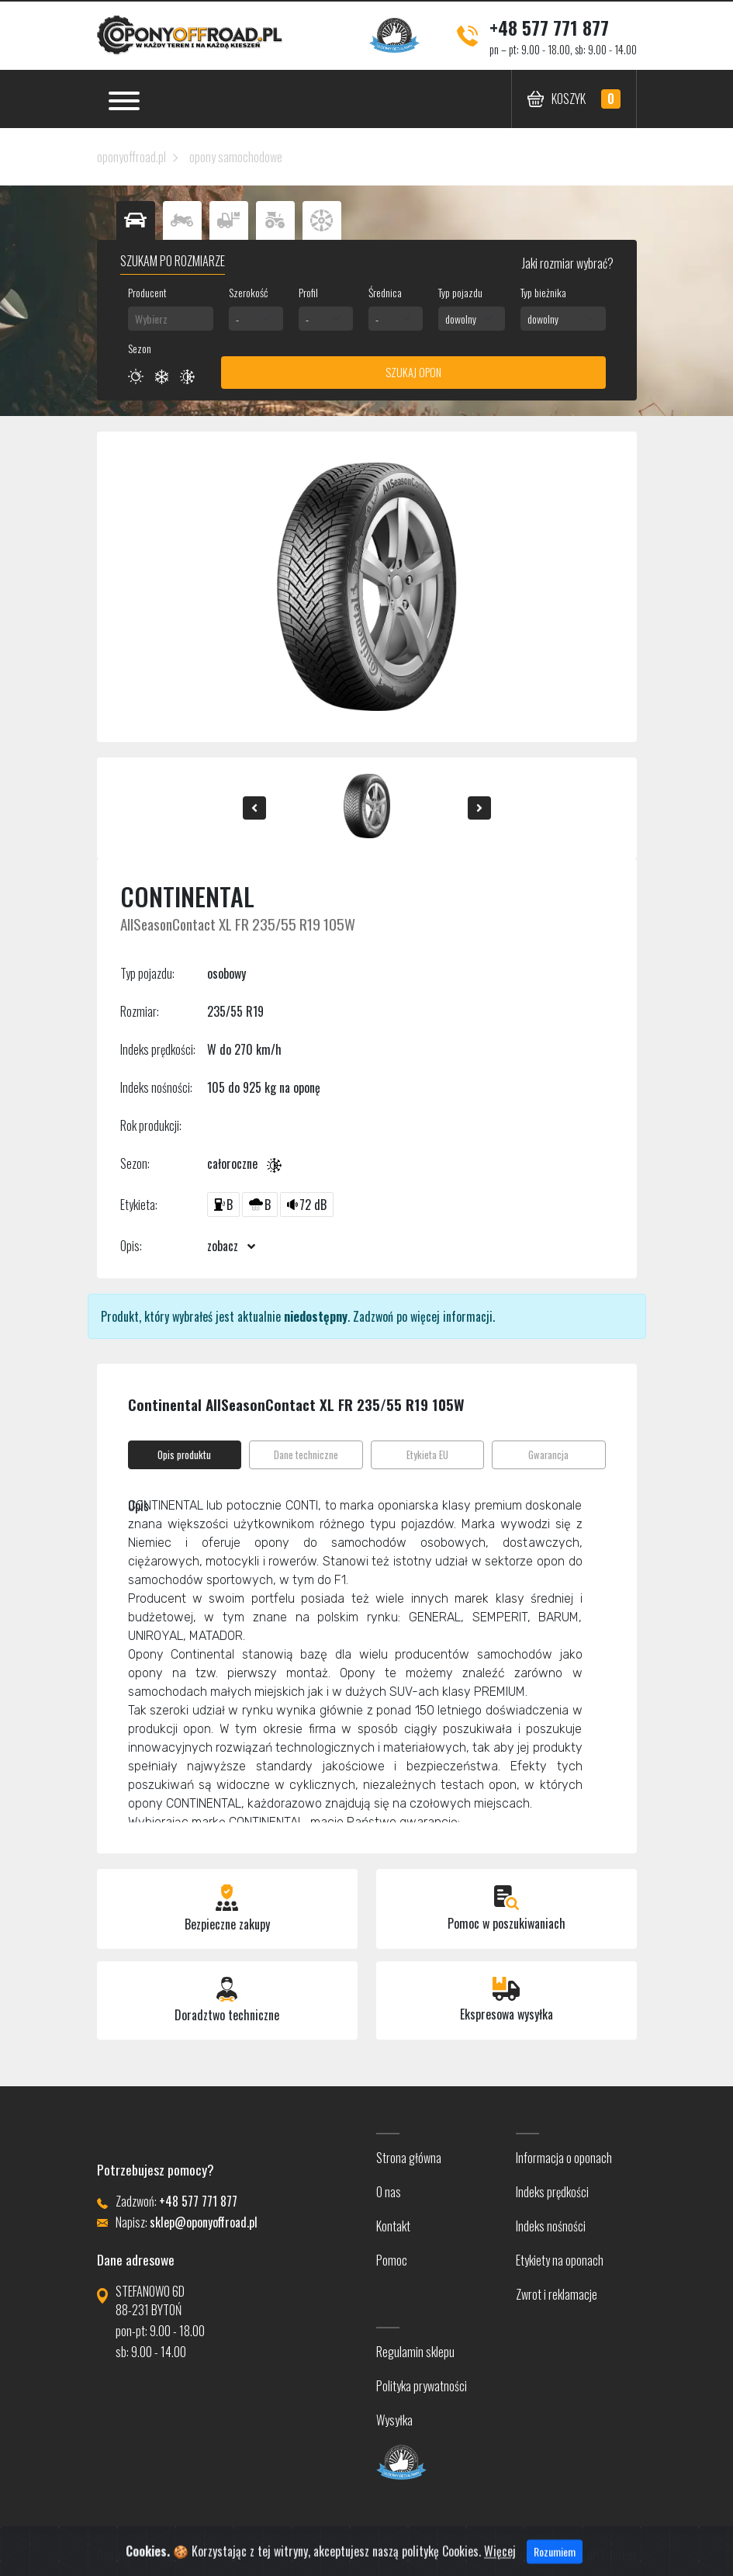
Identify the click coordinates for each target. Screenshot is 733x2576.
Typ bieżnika (543, 292)
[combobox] (170, 319)
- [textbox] (237, 318)
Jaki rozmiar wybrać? (567, 263)
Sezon (139, 348)
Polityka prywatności (421, 2386)
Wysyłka (394, 2420)
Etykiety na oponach (559, 2260)
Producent (147, 292)
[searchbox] (170, 318)
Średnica (385, 292)
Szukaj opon (413, 372)
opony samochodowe (235, 156)
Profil (308, 292)
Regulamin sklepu (415, 2351)
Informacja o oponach (564, 2157)
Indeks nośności (551, 2226)
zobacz (231, 1245)
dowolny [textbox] (460, 318)
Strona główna (408, 2157)
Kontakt (393, 2226)
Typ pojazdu (460, 292)
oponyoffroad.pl (131, 156)
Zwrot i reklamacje (556, 2294)
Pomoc (391, 2260)
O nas (388, 2191)
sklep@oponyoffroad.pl (204, 2222)
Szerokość (248, 292)
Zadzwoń (373, 1316)
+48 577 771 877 (549, 27)
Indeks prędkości (552, 2191)
